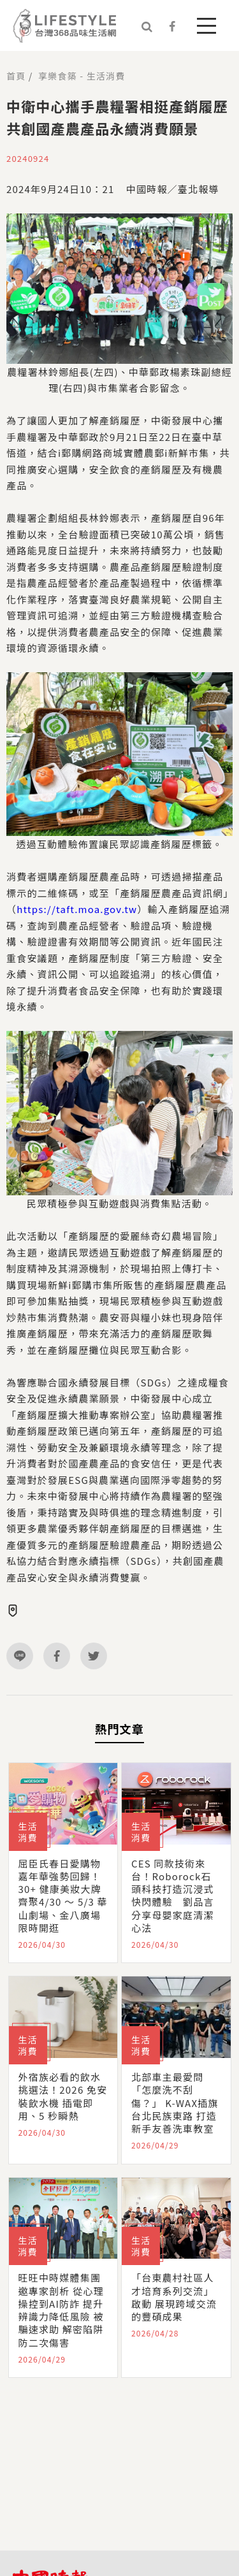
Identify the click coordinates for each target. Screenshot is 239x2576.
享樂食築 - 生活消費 (81, 75)
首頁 (15, 75)
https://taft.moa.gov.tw (77, 909)
